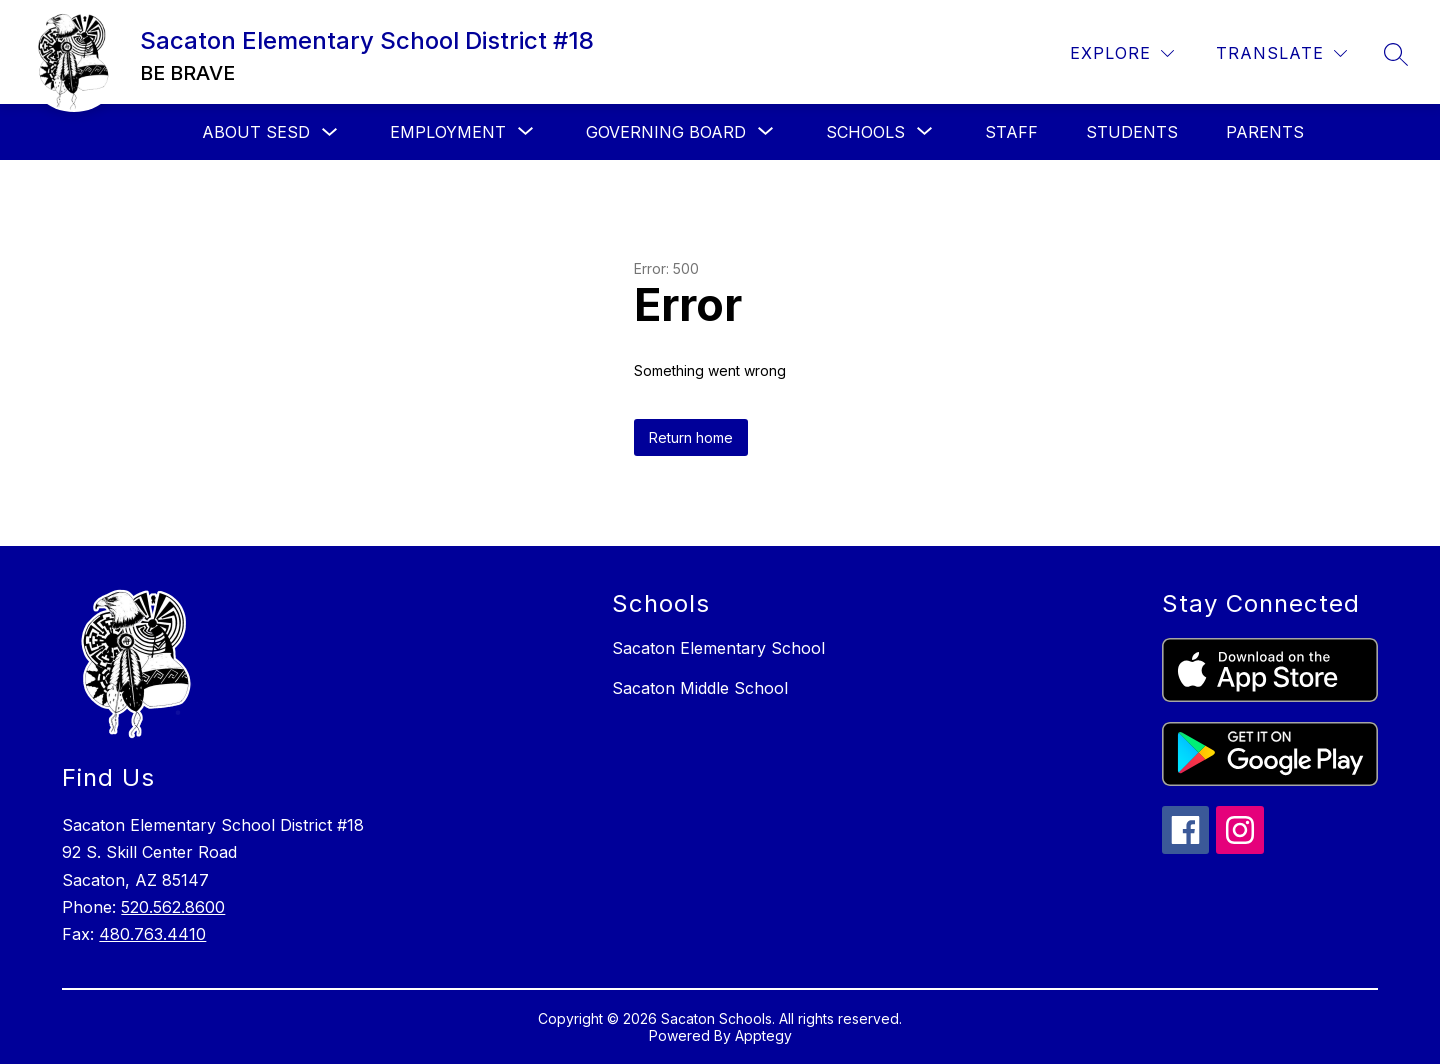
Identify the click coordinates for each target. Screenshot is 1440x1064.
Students (1132, 132)
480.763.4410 (152, 934)
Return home (691, 437)
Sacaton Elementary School (718, 648)
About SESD (256, 132)
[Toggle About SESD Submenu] (330, 132)
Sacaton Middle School (700, 688)
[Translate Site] (1281, 53)
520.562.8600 (173, 907)
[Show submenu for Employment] (448, 132)
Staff (1011, 132)
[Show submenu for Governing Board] (666, 132)
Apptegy (763, 1035)
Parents (1265, 132)
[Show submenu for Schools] (865, 132)
